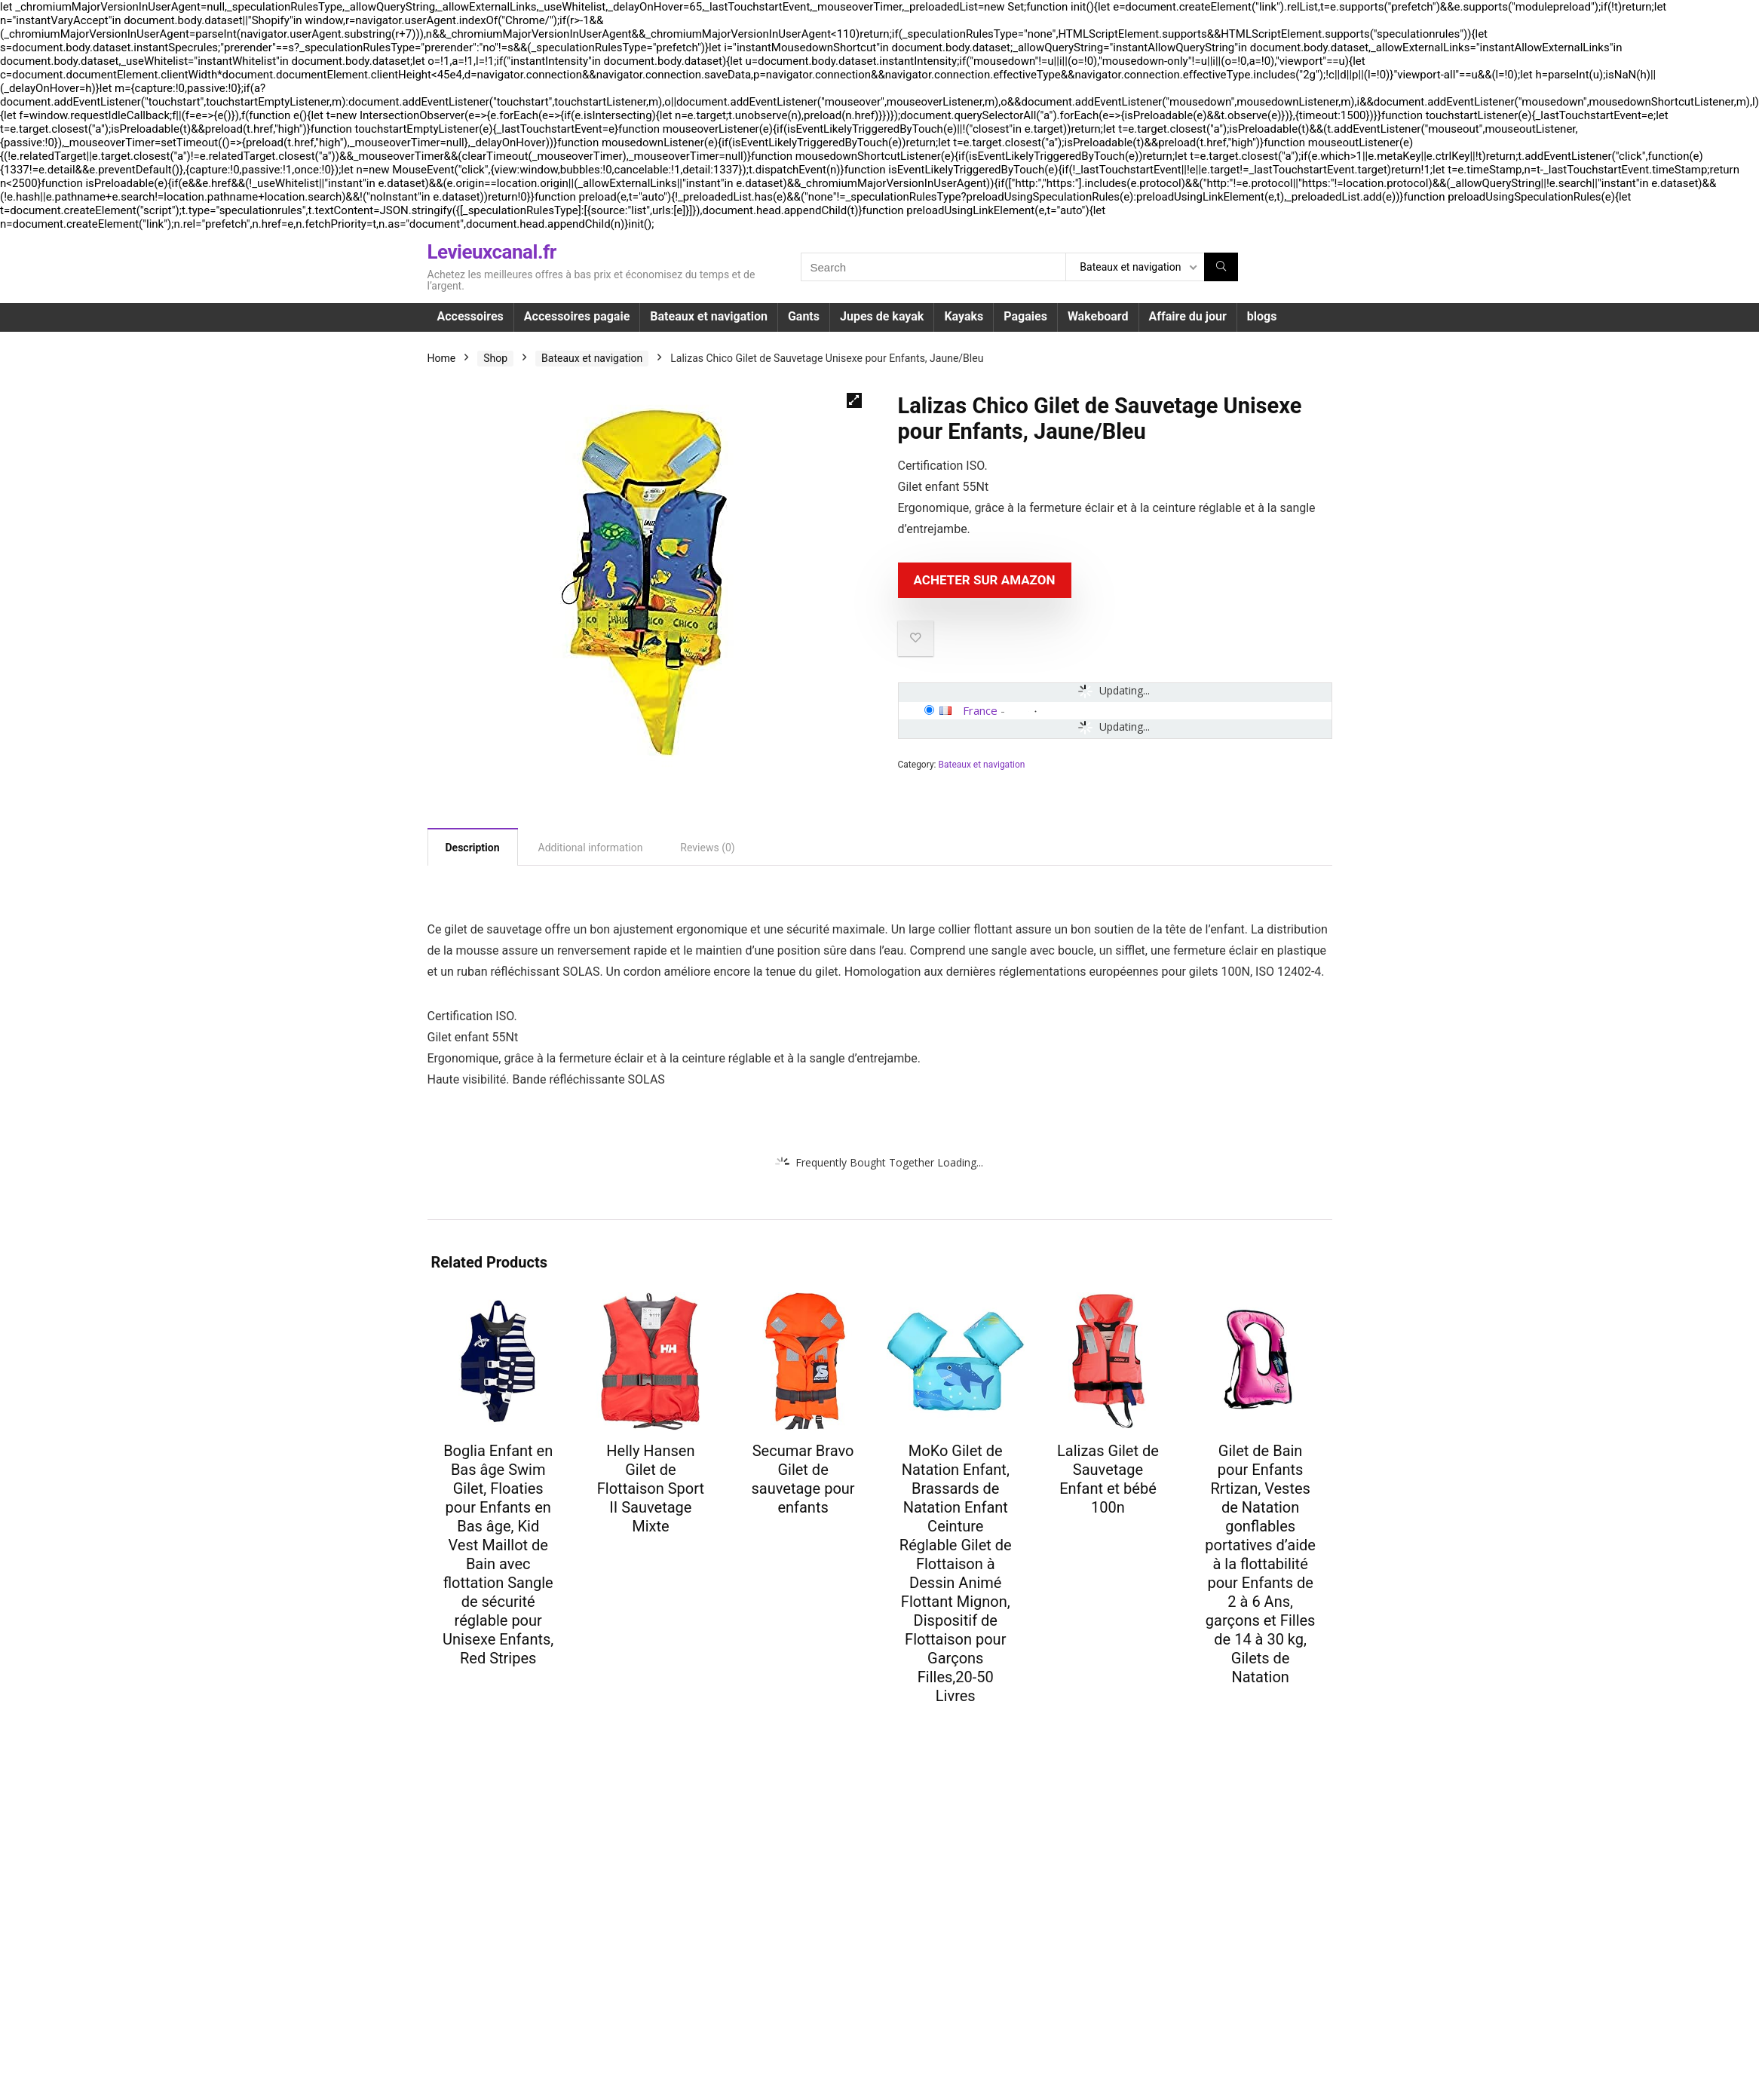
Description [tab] (473, 848)
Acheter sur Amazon (985, 579)
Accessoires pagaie (577, 316)
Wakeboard (1098, 316)
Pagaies (1025, 316)
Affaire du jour (1188, 316)
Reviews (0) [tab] (707, 848)
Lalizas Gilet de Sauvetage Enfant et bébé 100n (1108, 1479)
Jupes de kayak (882, 316)
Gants (804, 316)
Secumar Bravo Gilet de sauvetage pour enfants (803, 1479)
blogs (1262, 316)
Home (441, 358)
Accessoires (470, 316)
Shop (495, 358)
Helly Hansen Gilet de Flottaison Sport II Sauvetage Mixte (650, 1488)
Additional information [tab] (590, 848)
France (980, 710)
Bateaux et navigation (709, 316)
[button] (854, 400)
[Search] (1221, 267)
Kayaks (963, 316)
